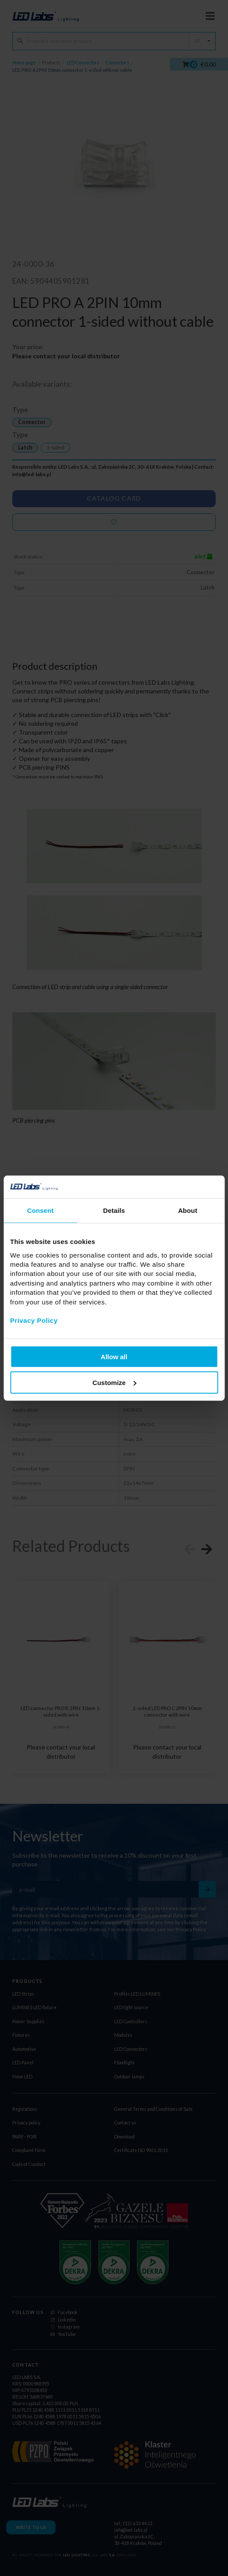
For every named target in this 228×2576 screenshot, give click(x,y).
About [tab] (187, 1210)
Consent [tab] (40, 1210)
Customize (114, 1382)
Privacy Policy (34, 1320)
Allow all (114, 1356)
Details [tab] (114, 1210)
